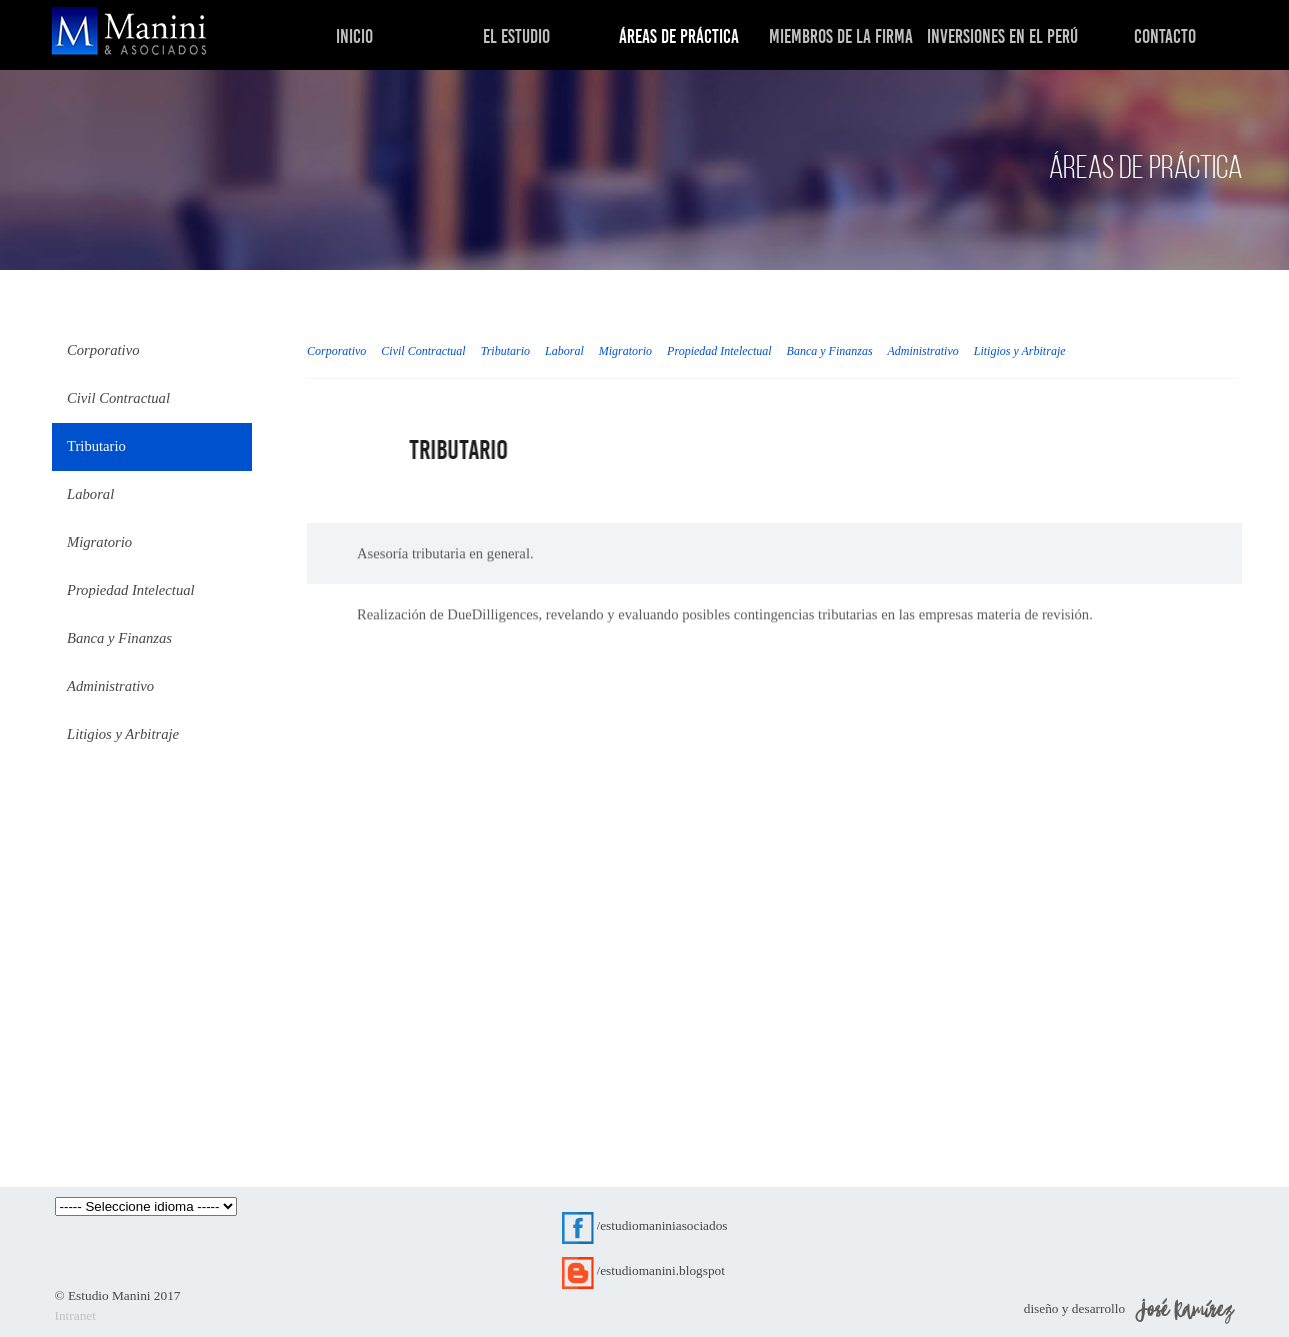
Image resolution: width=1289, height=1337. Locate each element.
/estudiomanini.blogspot (661, 1270)
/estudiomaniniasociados (662, 1225)
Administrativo (922, 351)
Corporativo (336, 351)
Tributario (505, 351)
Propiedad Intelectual (719, 351)
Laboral (564, 351)
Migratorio (625, 351)
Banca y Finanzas (830, 351)
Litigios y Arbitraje (1020, 351)
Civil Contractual (423, 351)
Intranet (75, 1315)
